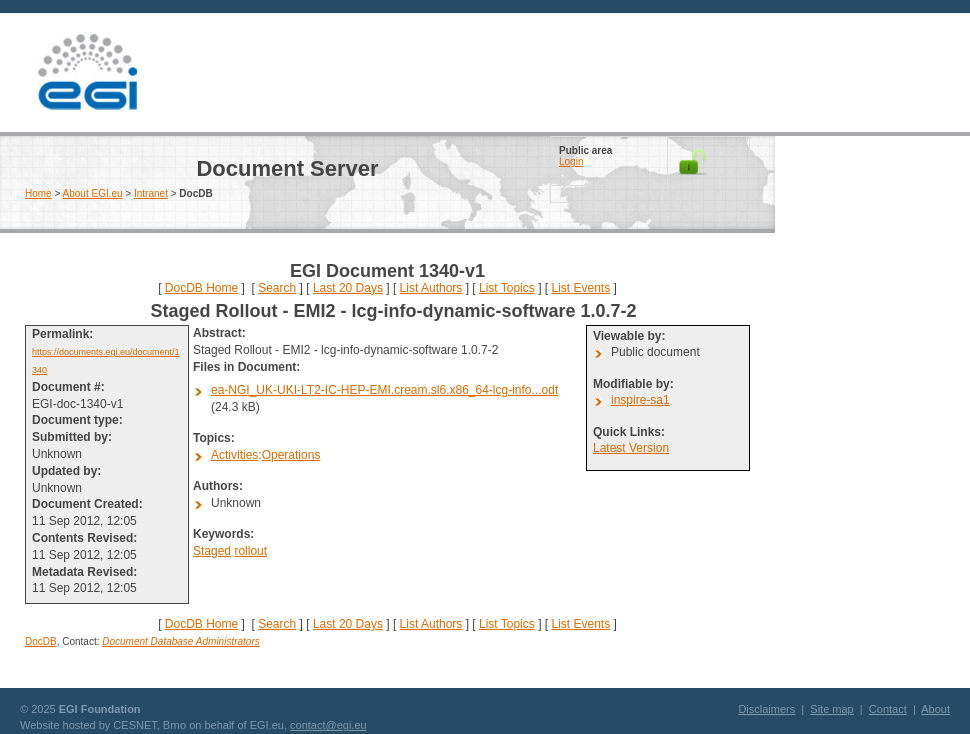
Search (277, 288)
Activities (234, 455)
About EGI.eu (93, 193)
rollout (250, 551)
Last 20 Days (348, 288)
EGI (87, 72)
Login (571, 161)
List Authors (431, 288)
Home (38, 193)
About (935, 709)
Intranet (151, 193)
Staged (212, 551)
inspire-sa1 (640, 400)
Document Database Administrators (180, 641)
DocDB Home (201, 288)
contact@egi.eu (328, 725)
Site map (831, 709)
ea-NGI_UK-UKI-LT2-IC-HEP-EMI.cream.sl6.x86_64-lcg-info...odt (384, 390)
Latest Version (631, 448)
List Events (580, 288)
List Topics (507, 288)
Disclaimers (766, 709)
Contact (888, 709)
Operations (291, 455)
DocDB (41, 641)
